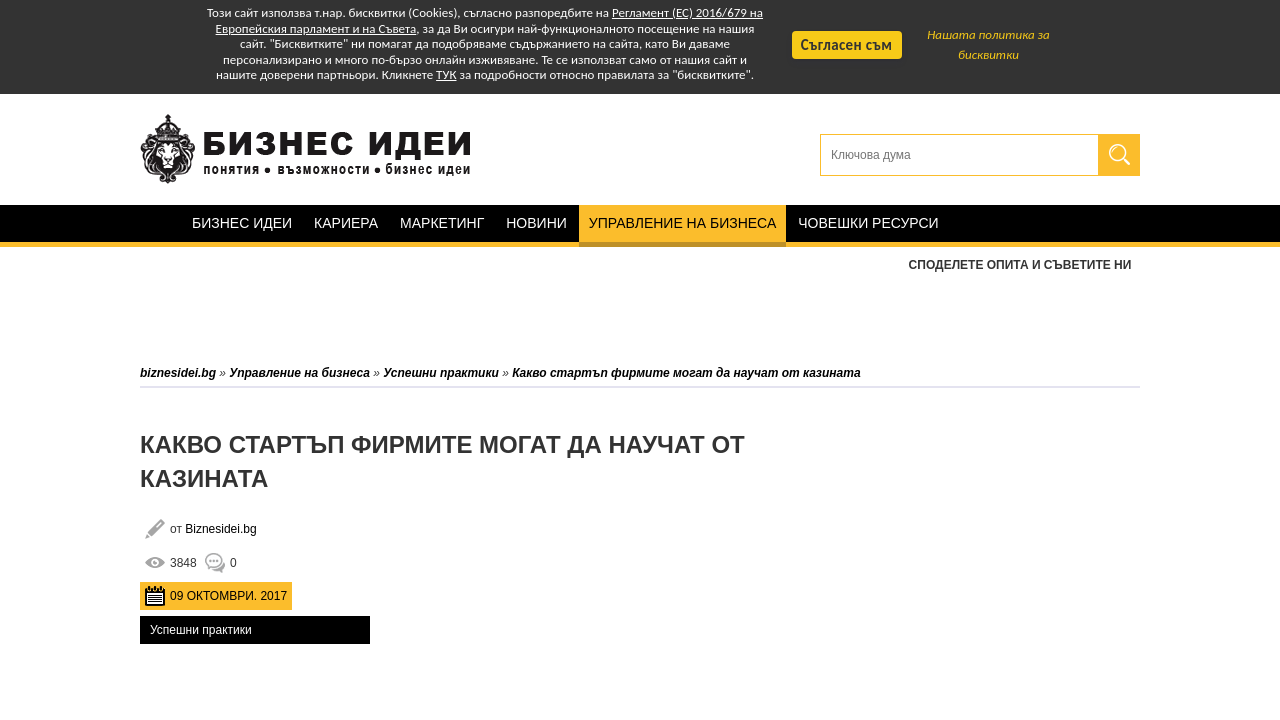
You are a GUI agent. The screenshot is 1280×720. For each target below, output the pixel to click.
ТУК (446, 74)
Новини (536, 223)
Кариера (346, 223)
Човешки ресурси (868, 223)
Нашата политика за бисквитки (988, 44)
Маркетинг (442, 223)
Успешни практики (201, 630)
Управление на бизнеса (682, 223)
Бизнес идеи (242, 223)
